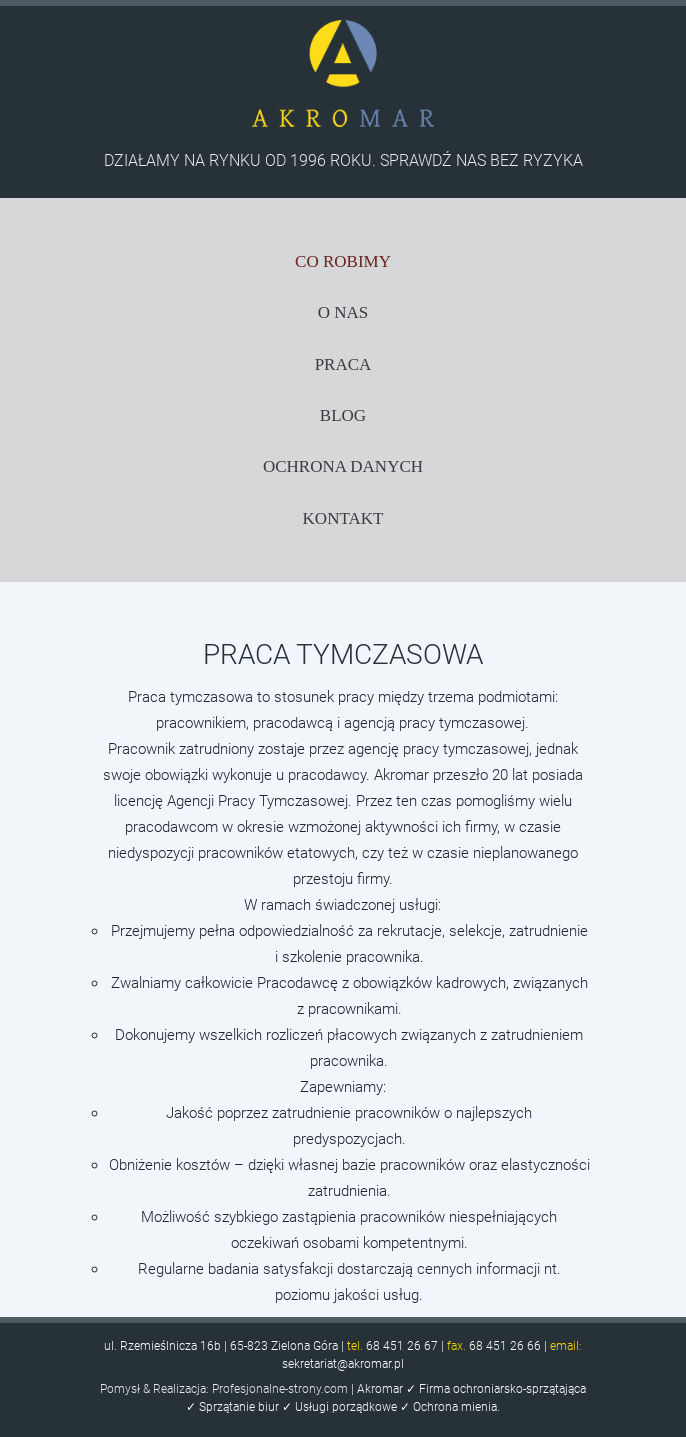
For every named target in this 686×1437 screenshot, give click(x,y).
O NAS (343, 312)
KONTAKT (343, 518)
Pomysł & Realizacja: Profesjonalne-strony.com (224, 1389)
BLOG (343, 415)
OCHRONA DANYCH (343, 466)
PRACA (343, 364)
